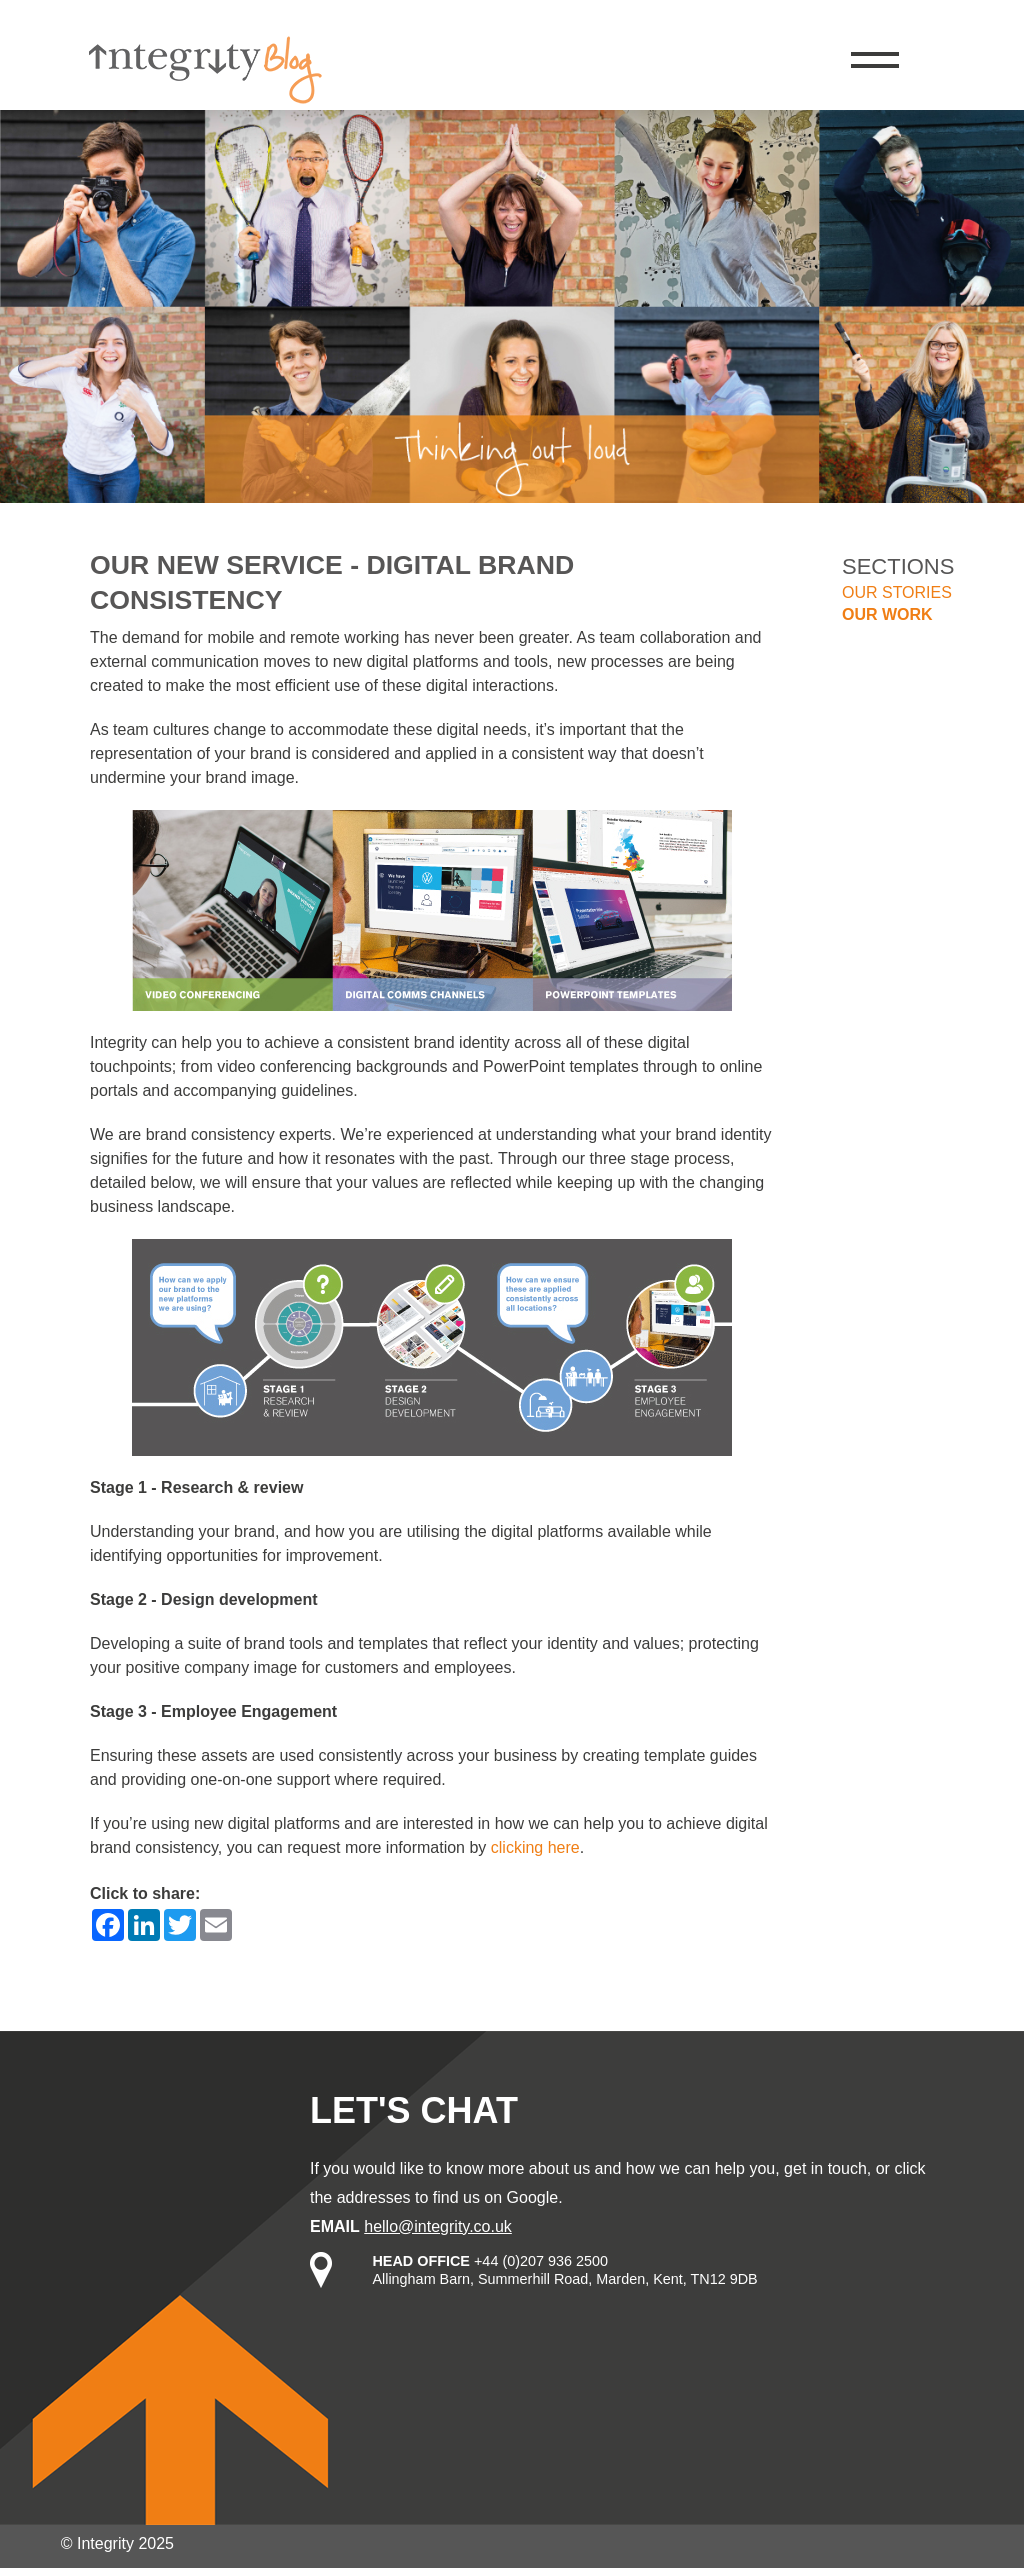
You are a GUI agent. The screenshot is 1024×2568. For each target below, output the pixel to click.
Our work (887, 614)
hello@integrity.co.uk (438, 2226)
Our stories (897, 592)
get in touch (825, 2168)
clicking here (535, 1847)
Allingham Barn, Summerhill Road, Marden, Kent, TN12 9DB (564, 2279)
